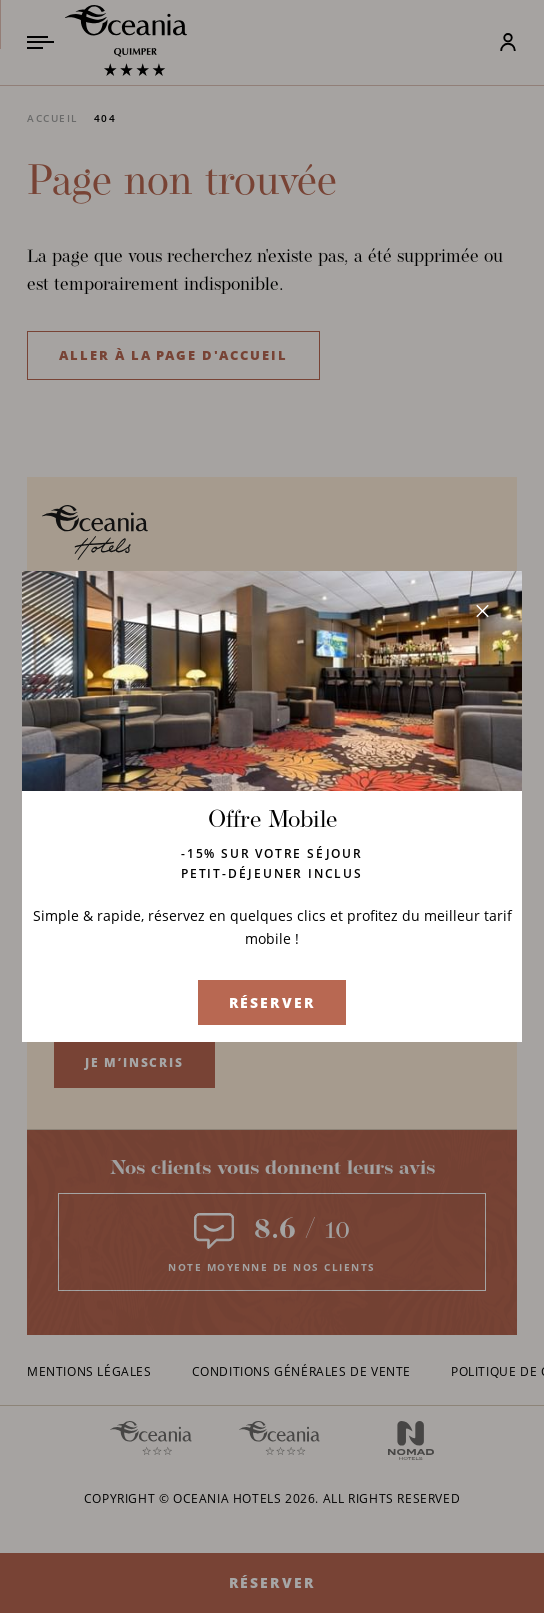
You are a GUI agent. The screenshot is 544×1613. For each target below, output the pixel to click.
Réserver (272, 1002)
